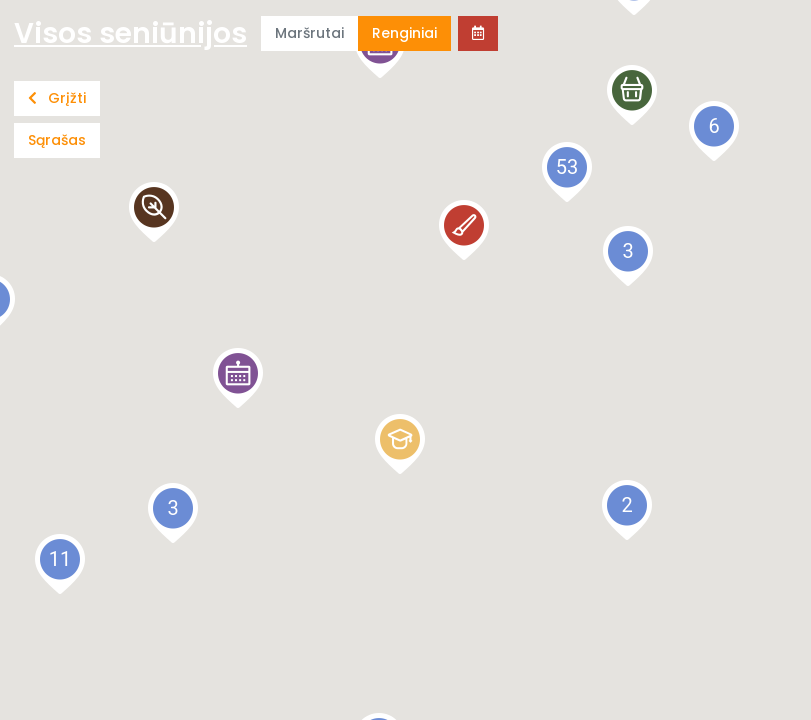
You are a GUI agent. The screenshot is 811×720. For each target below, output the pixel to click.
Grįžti (57, 98)
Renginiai (404, 33)
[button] (238, 378)
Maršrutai (309, 33)
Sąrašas (57, 140)
